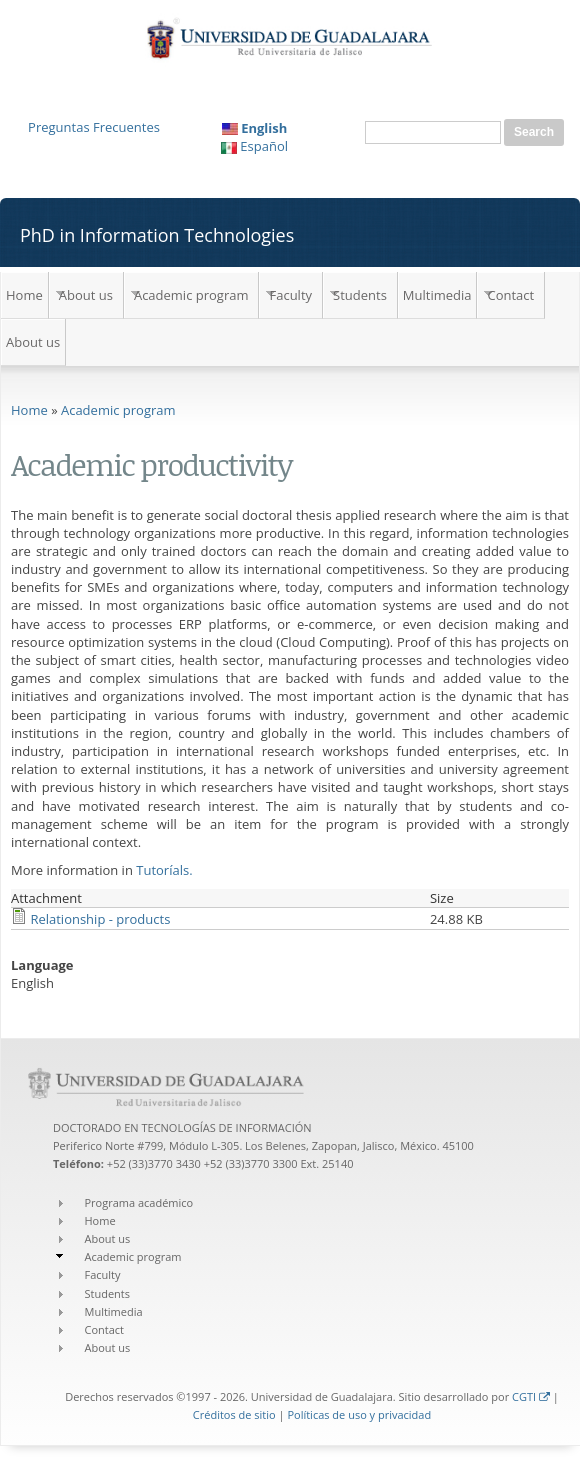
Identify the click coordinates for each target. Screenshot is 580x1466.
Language (42, 965)
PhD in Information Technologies (157, 235)
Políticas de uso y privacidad (359, 1414)
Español (254, 146)
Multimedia (437, 295)
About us (86, 295)
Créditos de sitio (234, 1414)
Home (24, 295)
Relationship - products (100, 919)
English (255, 128)
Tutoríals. (164, 870)
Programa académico (139, 1202)
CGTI (531, 1396)
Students (360, 295)
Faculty (290, 295)
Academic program (191, 295)
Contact (510, 295)
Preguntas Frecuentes (94, 127)
